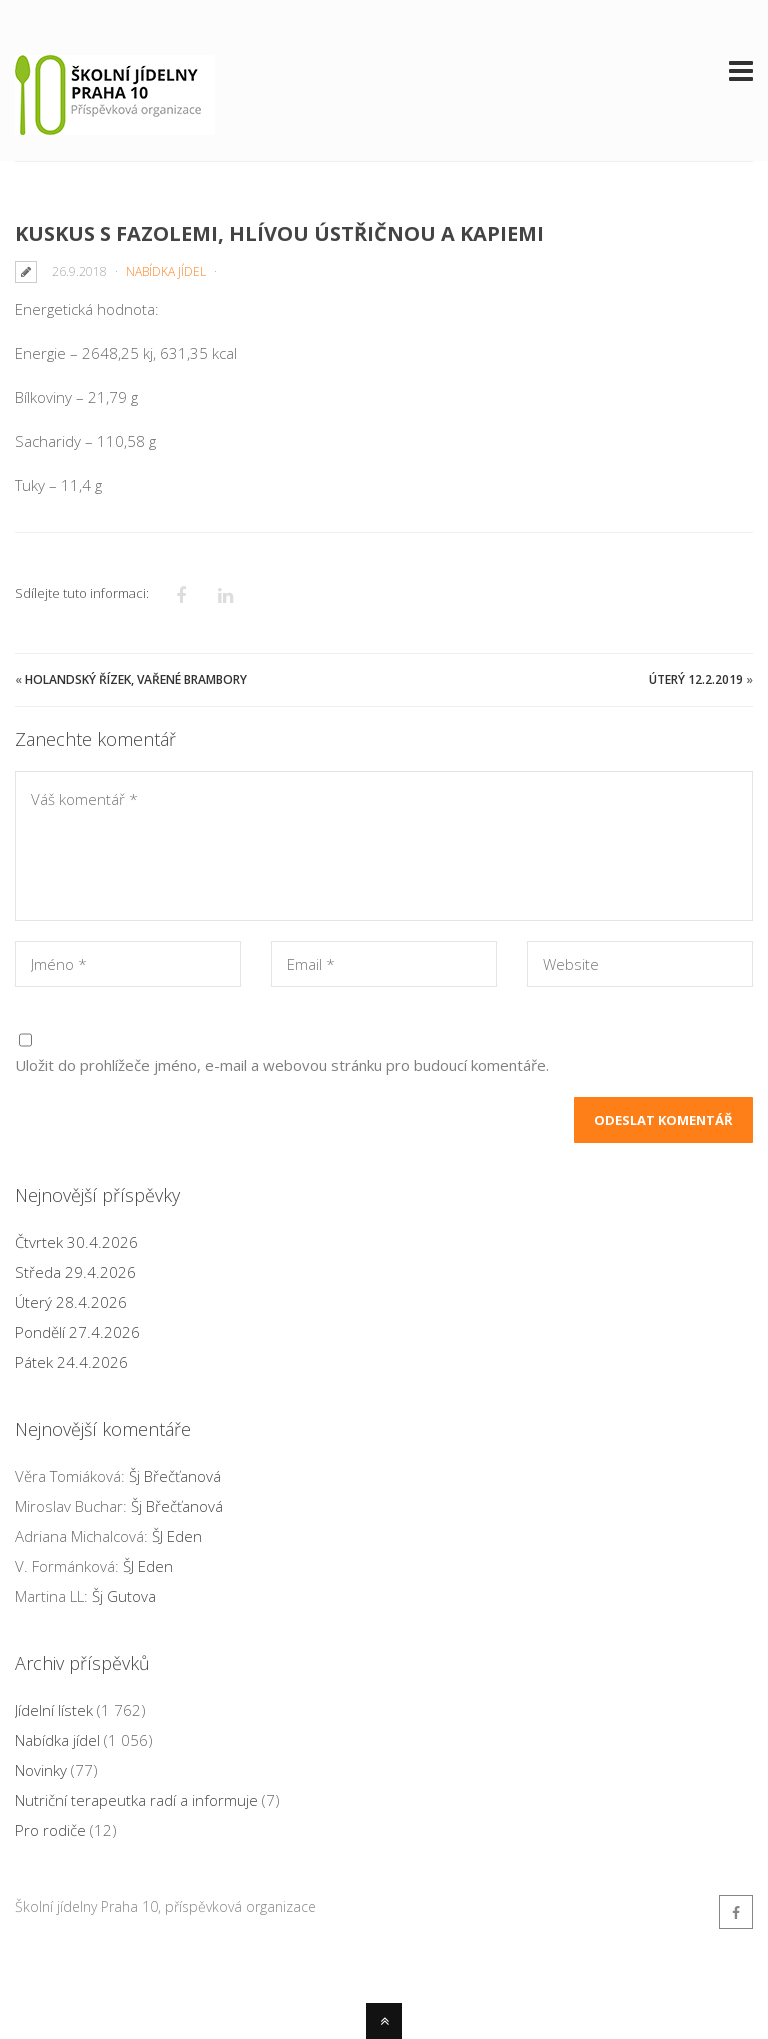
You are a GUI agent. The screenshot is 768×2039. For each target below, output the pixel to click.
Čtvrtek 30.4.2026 (76, 1242)
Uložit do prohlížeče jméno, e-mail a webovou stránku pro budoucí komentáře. (282, 1065)
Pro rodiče (50, 1830)
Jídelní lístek (54, 1710)
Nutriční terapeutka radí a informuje (136, 1800)
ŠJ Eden (177, 1536)
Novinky (41, 1770)
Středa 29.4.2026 (75, 1272)
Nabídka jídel (166, 271)
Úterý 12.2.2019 (696, 679)
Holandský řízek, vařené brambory (136, 679)
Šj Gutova (124, 1596)
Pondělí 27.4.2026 (77, 1332)
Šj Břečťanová (175, 1476)
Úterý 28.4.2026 (71, 1302)
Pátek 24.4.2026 (71, 1362)
